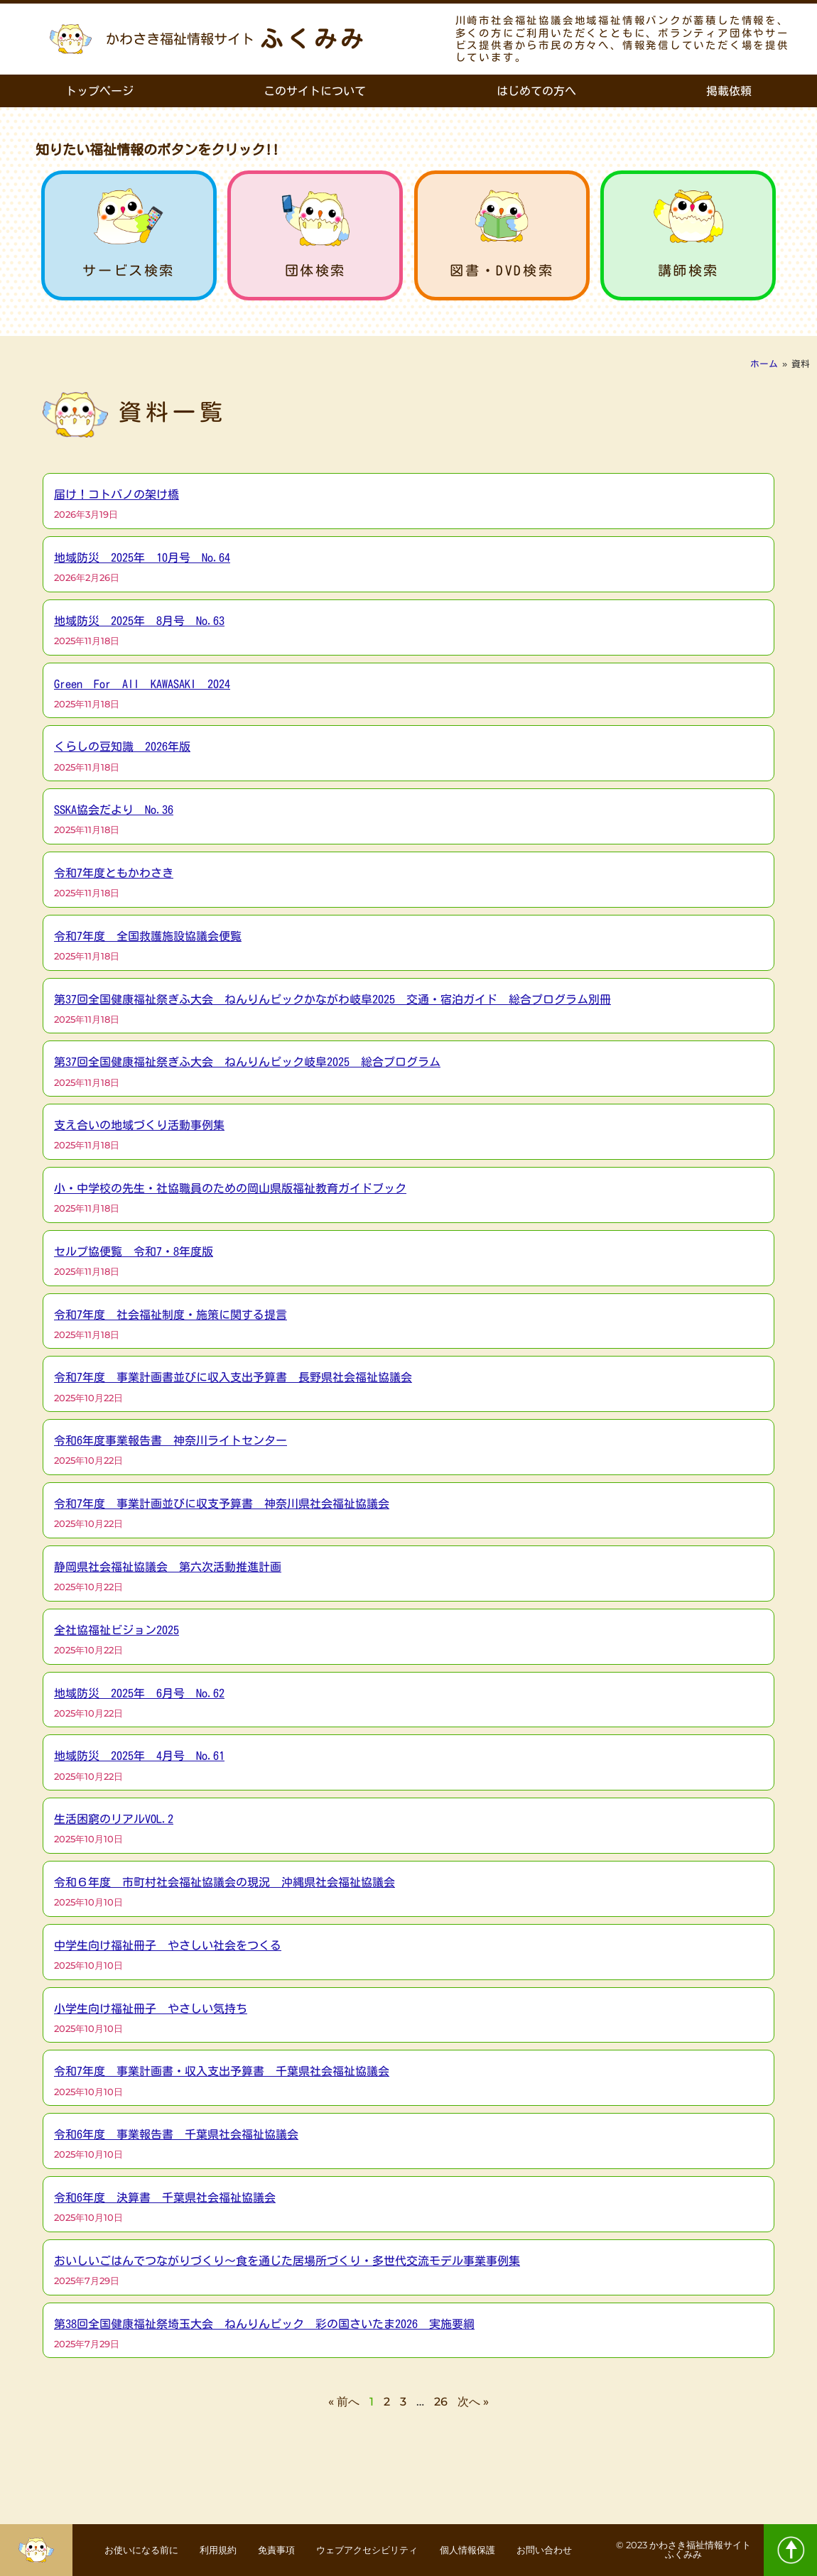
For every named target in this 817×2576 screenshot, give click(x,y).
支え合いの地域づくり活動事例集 (139, 1125)
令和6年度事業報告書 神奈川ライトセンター (170, 1440)
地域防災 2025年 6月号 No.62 (139, 1693)
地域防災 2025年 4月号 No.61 (139, 1755)
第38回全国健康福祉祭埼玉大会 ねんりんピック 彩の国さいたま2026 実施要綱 (264, 2324)
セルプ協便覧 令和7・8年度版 (133, 1251)
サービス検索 (128, 270)
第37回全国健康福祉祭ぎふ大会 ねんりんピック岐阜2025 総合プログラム (247, 1061)
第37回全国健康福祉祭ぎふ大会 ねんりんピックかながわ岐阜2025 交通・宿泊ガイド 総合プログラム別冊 (332, 999)
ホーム (764, 364)
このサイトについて (315, 91)
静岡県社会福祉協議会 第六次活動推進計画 (167, 1566)
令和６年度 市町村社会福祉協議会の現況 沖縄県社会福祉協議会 (224, 1882)
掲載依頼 (729, 91)
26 (441, 2401)
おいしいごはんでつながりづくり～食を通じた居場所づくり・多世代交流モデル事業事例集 (287, 2260)
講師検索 (688, 270)
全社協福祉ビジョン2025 (116, 1630)
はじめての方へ (536, 91)
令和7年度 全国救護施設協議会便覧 (148, 936)
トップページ (99, 91)
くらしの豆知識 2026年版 (122, 746)
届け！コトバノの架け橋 (116, 494)
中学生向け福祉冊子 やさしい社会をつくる (167, 1945)
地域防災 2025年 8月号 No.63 (139, 620)
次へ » (473, 2401)
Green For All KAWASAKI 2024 (142, 684)
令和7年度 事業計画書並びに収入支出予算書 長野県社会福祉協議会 (233, 1377)
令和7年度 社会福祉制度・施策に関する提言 (170, 1314)
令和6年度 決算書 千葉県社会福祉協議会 (165, 2197)
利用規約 (239, 2541)
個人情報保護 (523, 2541)
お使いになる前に (151, 2541)
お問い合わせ (343, 2559)
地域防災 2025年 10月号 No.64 (142, 557)
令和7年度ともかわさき (113, 873)
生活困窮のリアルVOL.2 (113, 1819)
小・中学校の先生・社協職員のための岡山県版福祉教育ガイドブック (230, 1188)
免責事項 (308, 2541)
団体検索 (315, 270)
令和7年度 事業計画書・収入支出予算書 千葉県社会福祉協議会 (221, 2071)
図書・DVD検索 (501, 270)
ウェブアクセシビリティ (410, 2541)
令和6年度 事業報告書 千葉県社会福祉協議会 (176, 2134)
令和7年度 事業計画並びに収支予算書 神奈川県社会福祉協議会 (221, 1503)
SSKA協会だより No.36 (113, 809)
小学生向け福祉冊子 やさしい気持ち (150, 2008)
